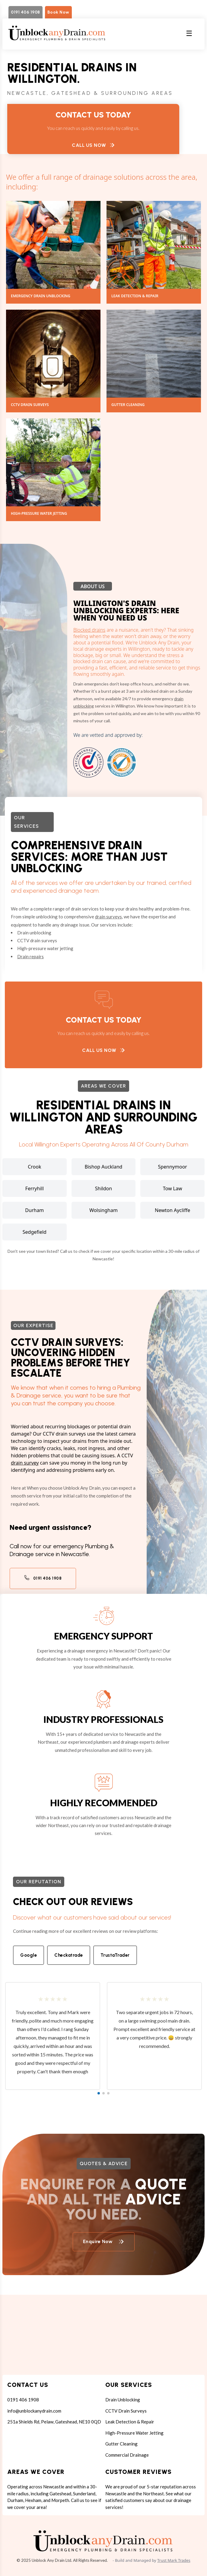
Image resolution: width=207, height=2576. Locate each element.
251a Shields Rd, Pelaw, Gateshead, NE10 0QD (54, 2421)
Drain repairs (30, 956)
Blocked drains (89, 630)
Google (28, 1955)
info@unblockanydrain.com (34, 2410)
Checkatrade (68, 1955)
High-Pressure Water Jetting (134, 2433)
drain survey (25, 1462)
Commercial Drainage (127, 2455)
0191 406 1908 (25, 12)
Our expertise (33, 1325)
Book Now (58, 12)
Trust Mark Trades (173, 2560)
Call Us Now (93, 145)
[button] (98, 2093)
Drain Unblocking (122, 2399)
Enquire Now (103, 2241)
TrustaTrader (115, 1955)
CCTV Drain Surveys (126, 2410)
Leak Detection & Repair (129, 2421)
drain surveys (108, 916)
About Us (93, 586)
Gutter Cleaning (121, 2443)
